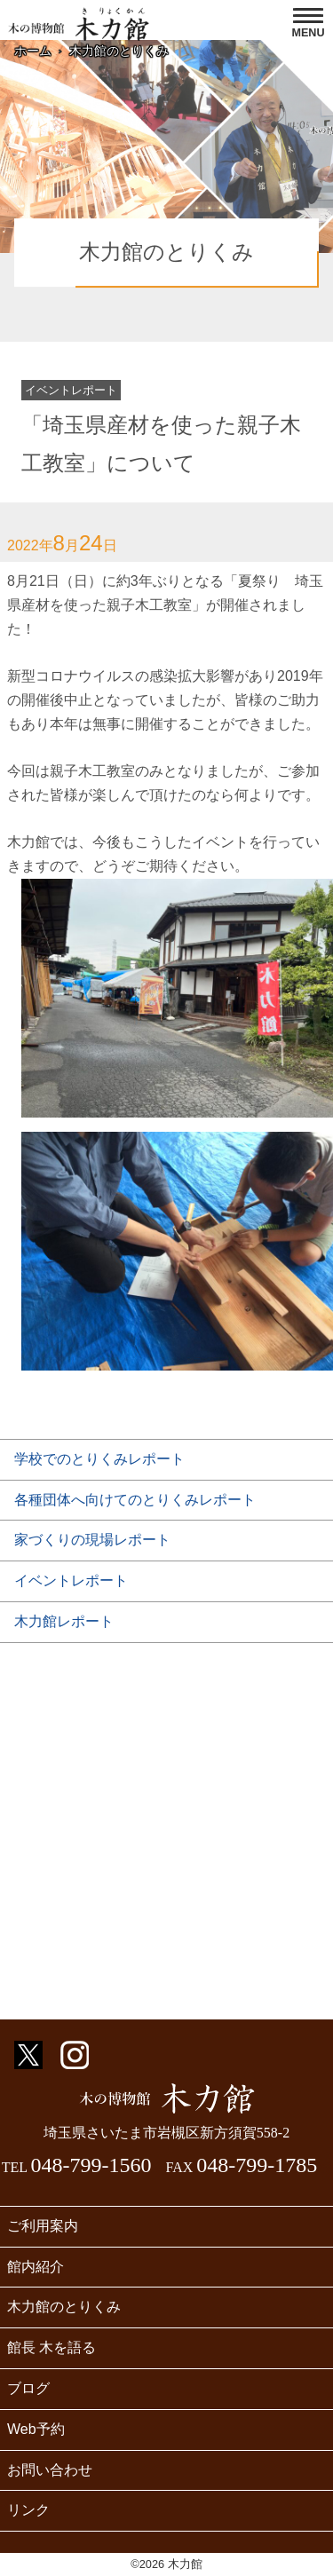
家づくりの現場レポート (92, 1539)
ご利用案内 (42, 2225)
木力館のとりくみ (119, 50)
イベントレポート (71, 1580)
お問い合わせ (49, 2469)
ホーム (33, 50)
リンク (28, 2509)
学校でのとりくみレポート (99, 1458)
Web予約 (36, 2429)
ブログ (28, 2388)
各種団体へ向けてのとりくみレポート (135, 1499)
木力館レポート (64, 1621)
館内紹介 (35, 2266)
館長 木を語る (51, 2347)
